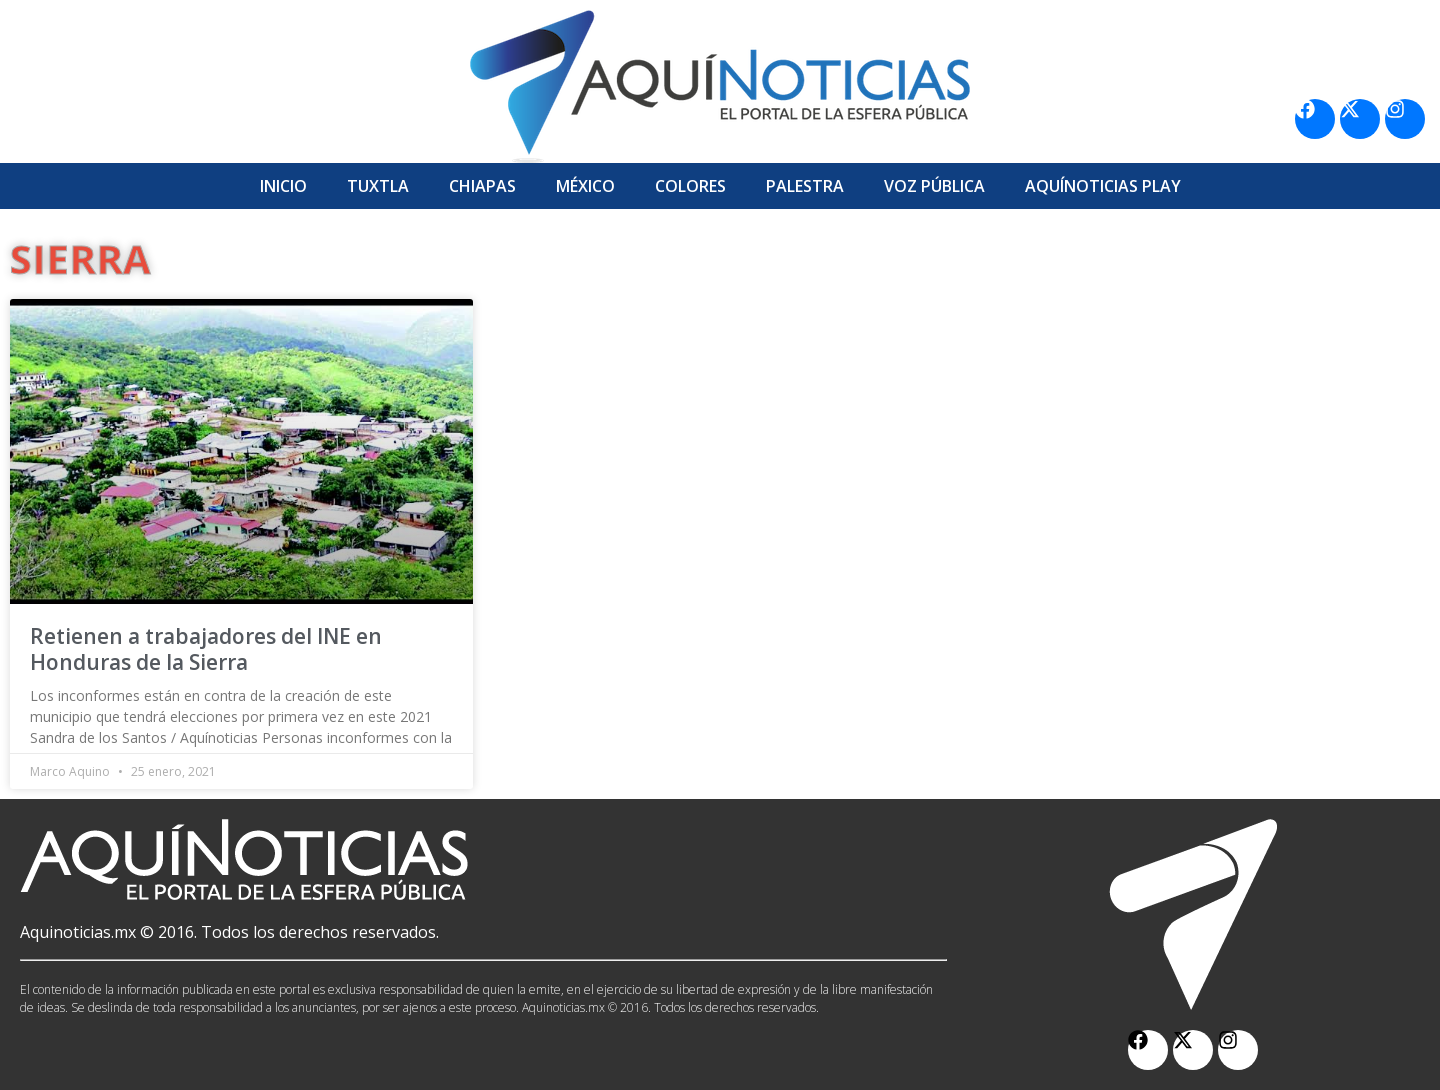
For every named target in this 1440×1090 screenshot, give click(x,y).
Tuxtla (378, 186)
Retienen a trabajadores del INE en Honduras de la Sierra (206, 648)
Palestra (805, 186)
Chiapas (482, 186)
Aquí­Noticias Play (1103, 186)
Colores (690, 186)
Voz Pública (934, 186)
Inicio (283, 186)
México (585, 186)
